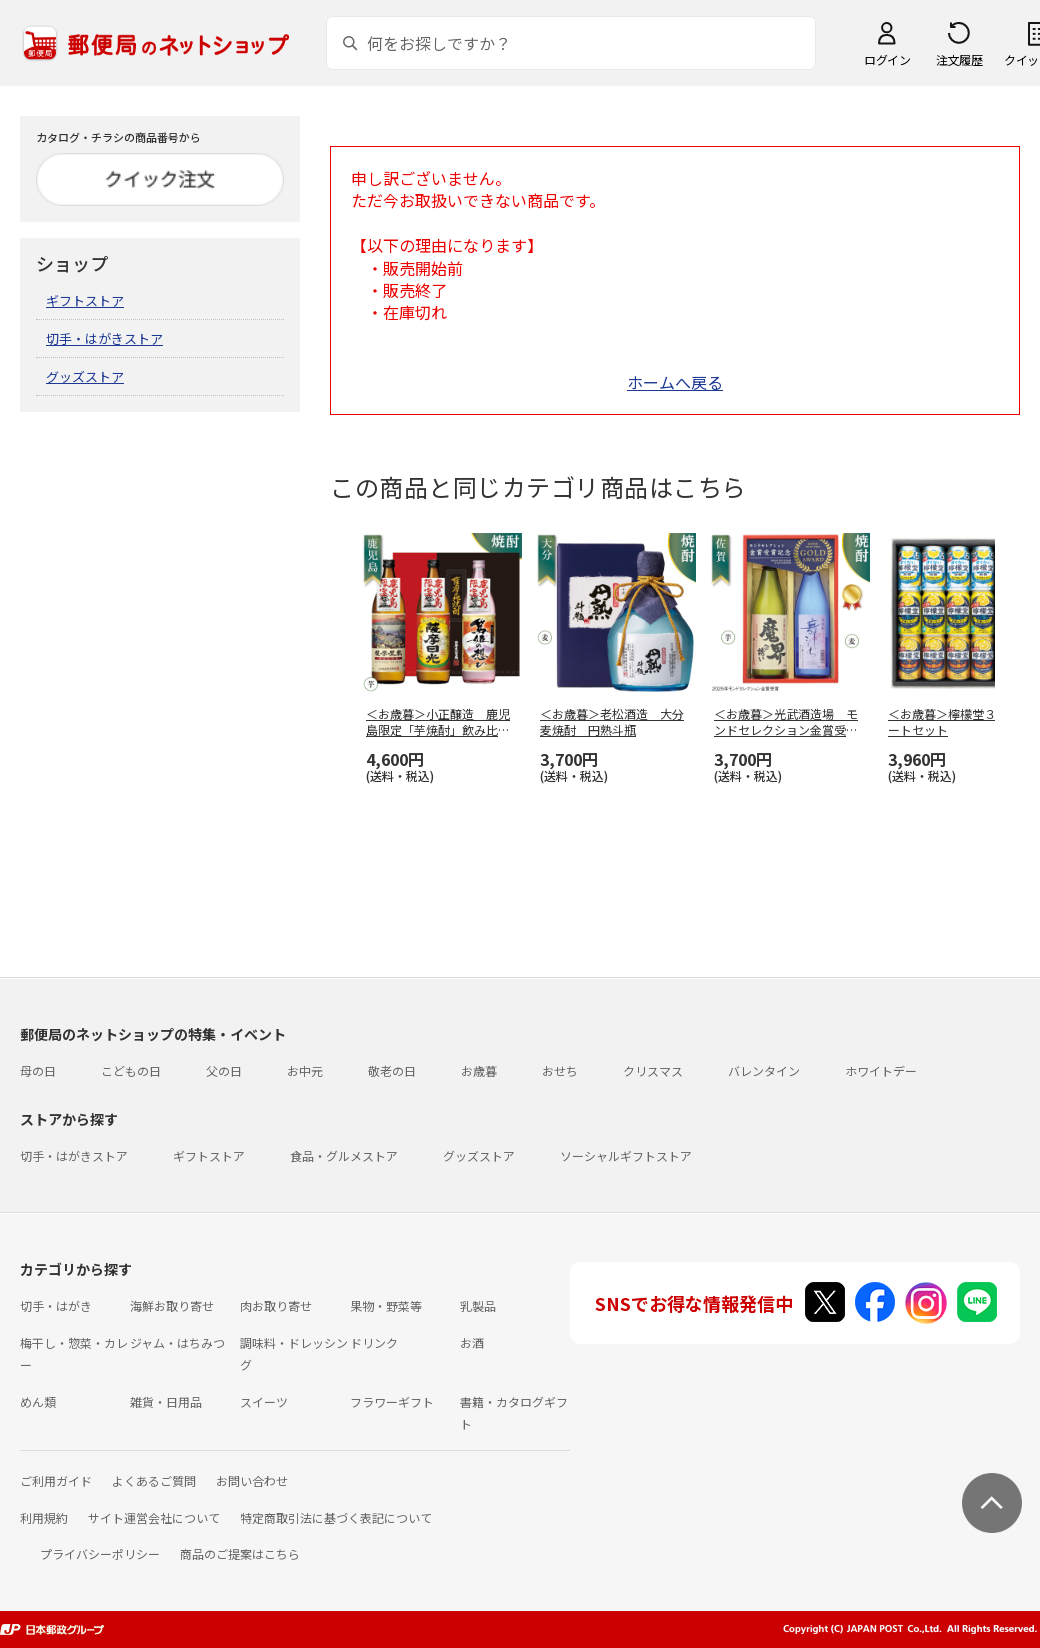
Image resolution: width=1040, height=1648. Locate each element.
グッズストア (85, 376)
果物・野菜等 (386, 1305)
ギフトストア (85, 300)
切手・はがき (56, 1305)
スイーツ (264, 1401)
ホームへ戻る (675, 382)
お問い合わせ (252, 1480)
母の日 (38, 1070)
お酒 (472, 1342)
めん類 (38, 1401)
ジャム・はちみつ (177, 1342)
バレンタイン (764, 1070)
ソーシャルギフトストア (626, 1155)
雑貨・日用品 (166, 1401)
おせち (560, 1070)
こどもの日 (131, 1070)
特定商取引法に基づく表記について (336, 1517)
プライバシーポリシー (100, 1553)
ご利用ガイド (56, 1480)
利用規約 (44, 1517)
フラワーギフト (392, 1401)
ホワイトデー (881, 1070)
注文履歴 (959, 59)
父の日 (224, 1070)
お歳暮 (479, 1070)
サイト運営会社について (154, 1517)
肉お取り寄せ (276, 1305)
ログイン (887, 59)
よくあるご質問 (154, 1480)
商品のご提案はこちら (240, 1553)
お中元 (305, 1070)
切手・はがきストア (104, 338)
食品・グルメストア (344, 1155)
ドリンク (374, 1342)
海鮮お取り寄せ (172, 1305)
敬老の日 (392, 1070)
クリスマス (653, 1070)
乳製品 (478, 1305)
